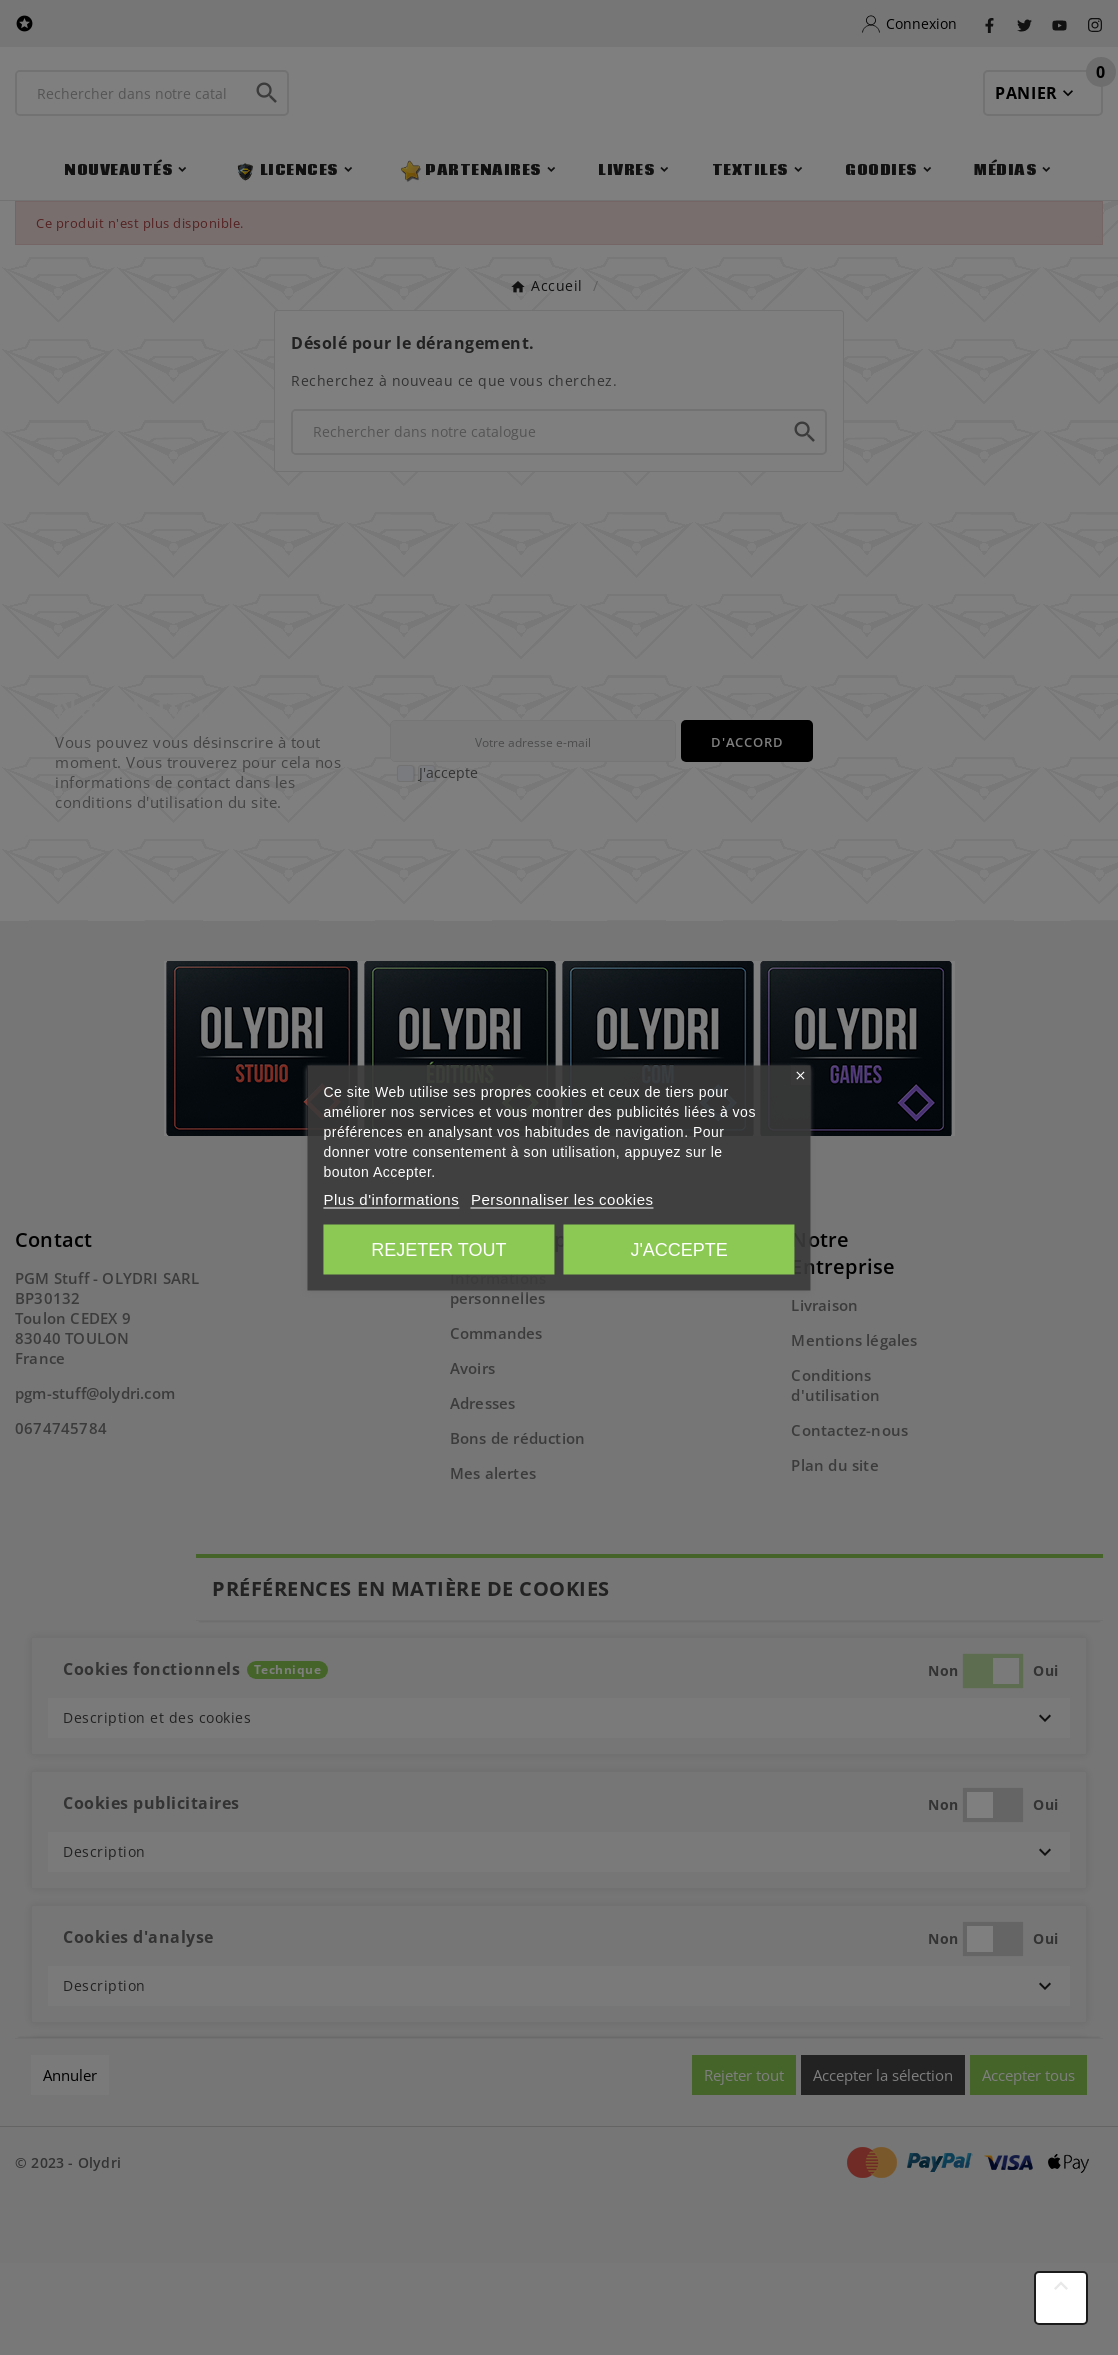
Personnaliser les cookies (562, 1198)
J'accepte (678, 1249)
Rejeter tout (438, 1249)
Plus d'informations (391, 1198)
